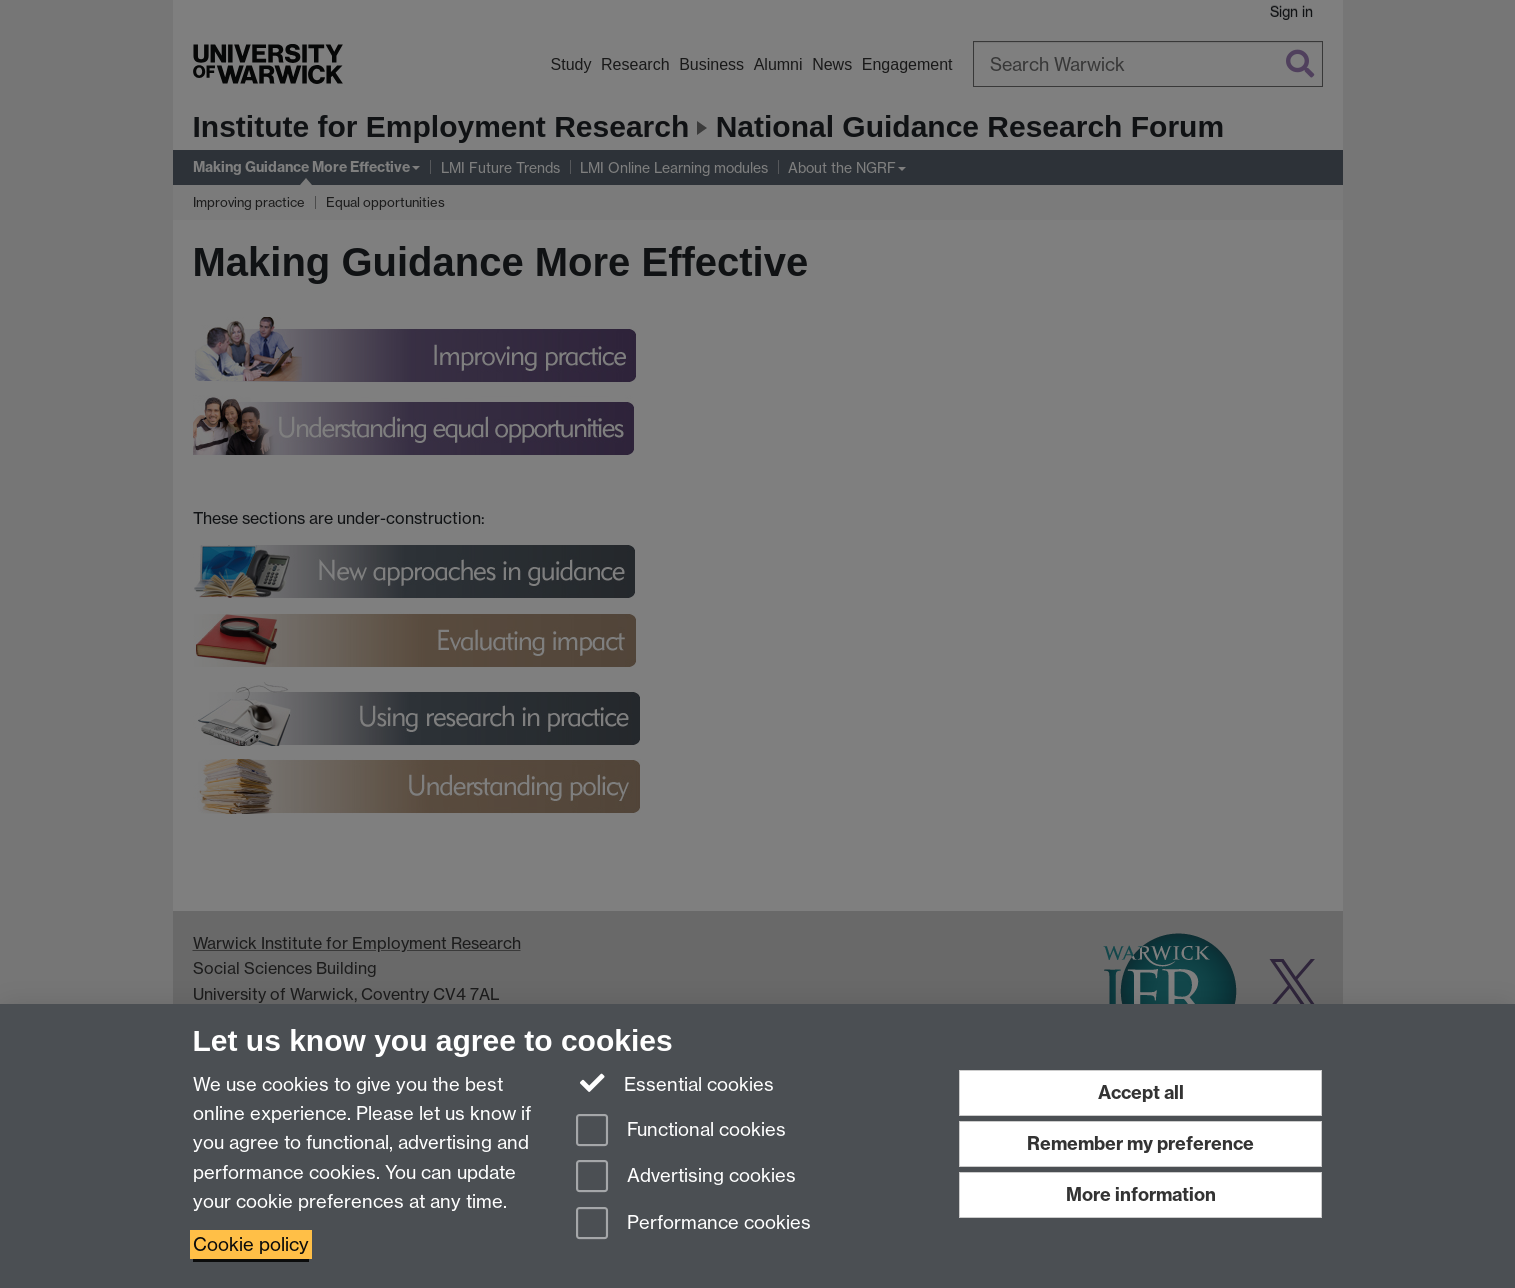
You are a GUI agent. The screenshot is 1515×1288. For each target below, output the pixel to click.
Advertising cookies (686, 1177)
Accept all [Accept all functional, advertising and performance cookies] (1141, 1092)
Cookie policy (251, 1244)
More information (1141, 1194)
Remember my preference (1140, 1143)
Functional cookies (681, 1131)
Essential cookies (675, 1083)
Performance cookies (693, 1224)
